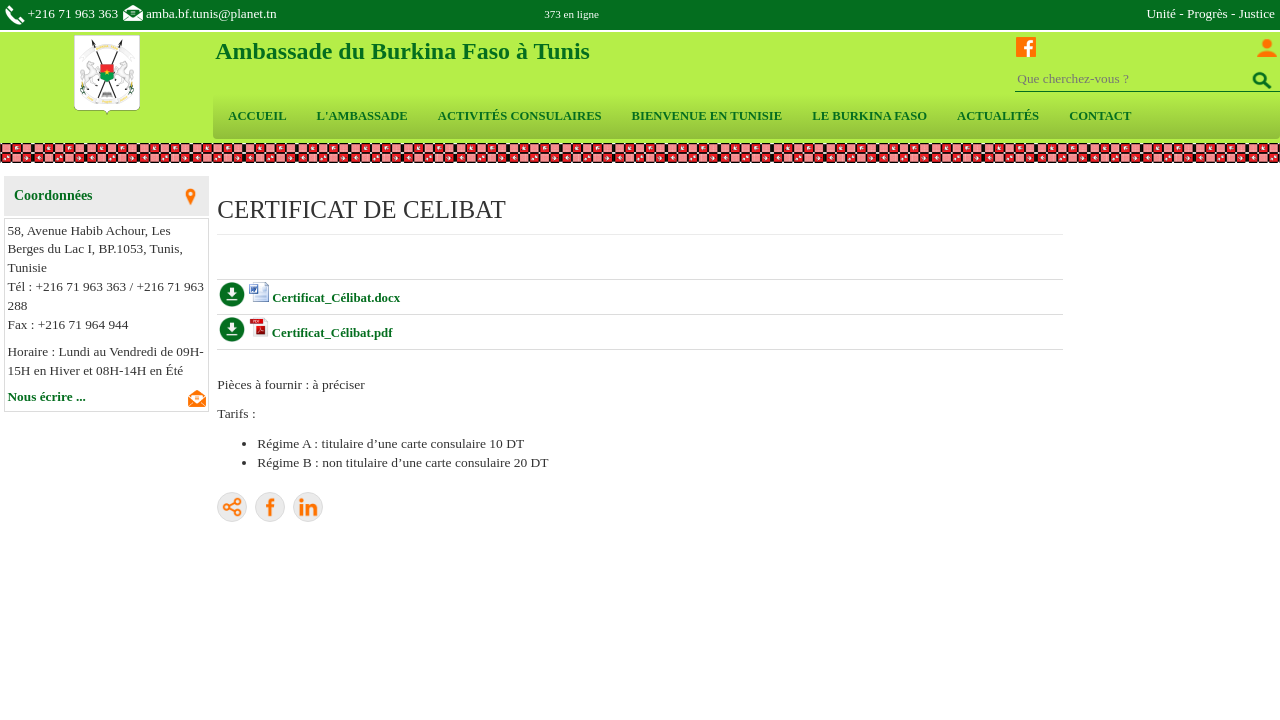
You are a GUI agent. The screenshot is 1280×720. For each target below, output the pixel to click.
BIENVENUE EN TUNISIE (707, 116)
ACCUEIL (257, 116)
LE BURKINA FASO (869, 116)
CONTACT (1100, 116)
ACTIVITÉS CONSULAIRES (520, 116)
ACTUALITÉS (998, 116)
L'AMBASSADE (362, 116)
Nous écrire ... (47, 396)
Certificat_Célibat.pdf (332, 333)
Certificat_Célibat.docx (336, 298)
